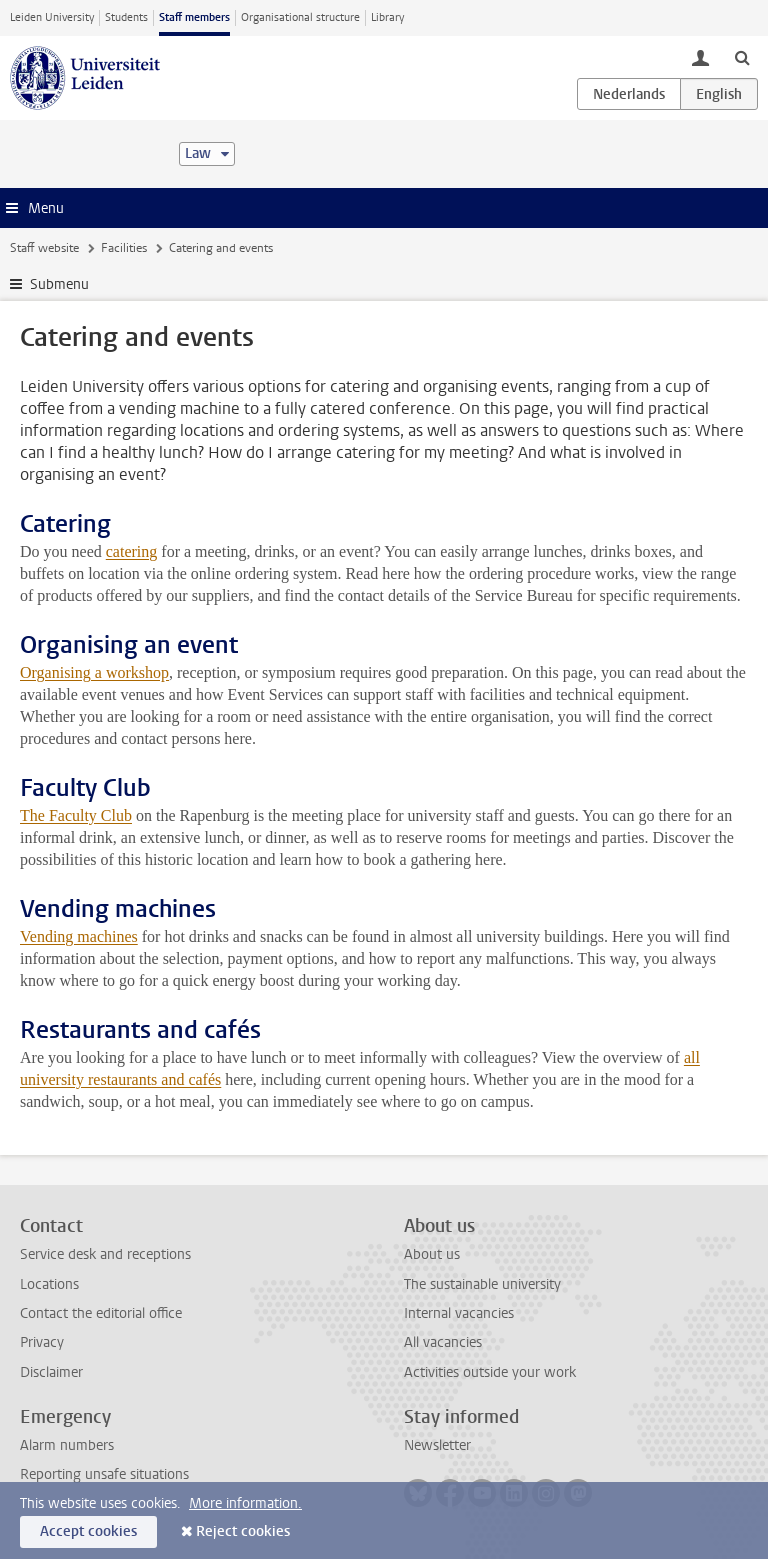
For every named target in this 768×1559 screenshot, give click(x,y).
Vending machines (79, 936)
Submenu (59, 284)
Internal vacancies (459, 1313)
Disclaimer (51, 1372)
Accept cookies (88, 1531)
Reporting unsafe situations (104, 1474)
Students (126, 17)
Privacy (42, 1342)
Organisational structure (300, 17)
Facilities (124, 248)
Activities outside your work (490, 1372)
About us (432, 1254)
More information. (245, 1503)
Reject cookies (243, 1531)
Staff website (44, 248)
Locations (49, 1284)
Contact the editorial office (101, 1313)
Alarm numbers (67, 1445)
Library (387, 17)
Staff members (194, 17)
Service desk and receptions (105, 1254)
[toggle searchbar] (742, 57)
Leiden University (52, 17)
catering (132, 551)
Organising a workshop (94, 672)
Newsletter (437, 1445)
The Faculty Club (76, 815)
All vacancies (443, 1342)
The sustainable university (482, 1284)
